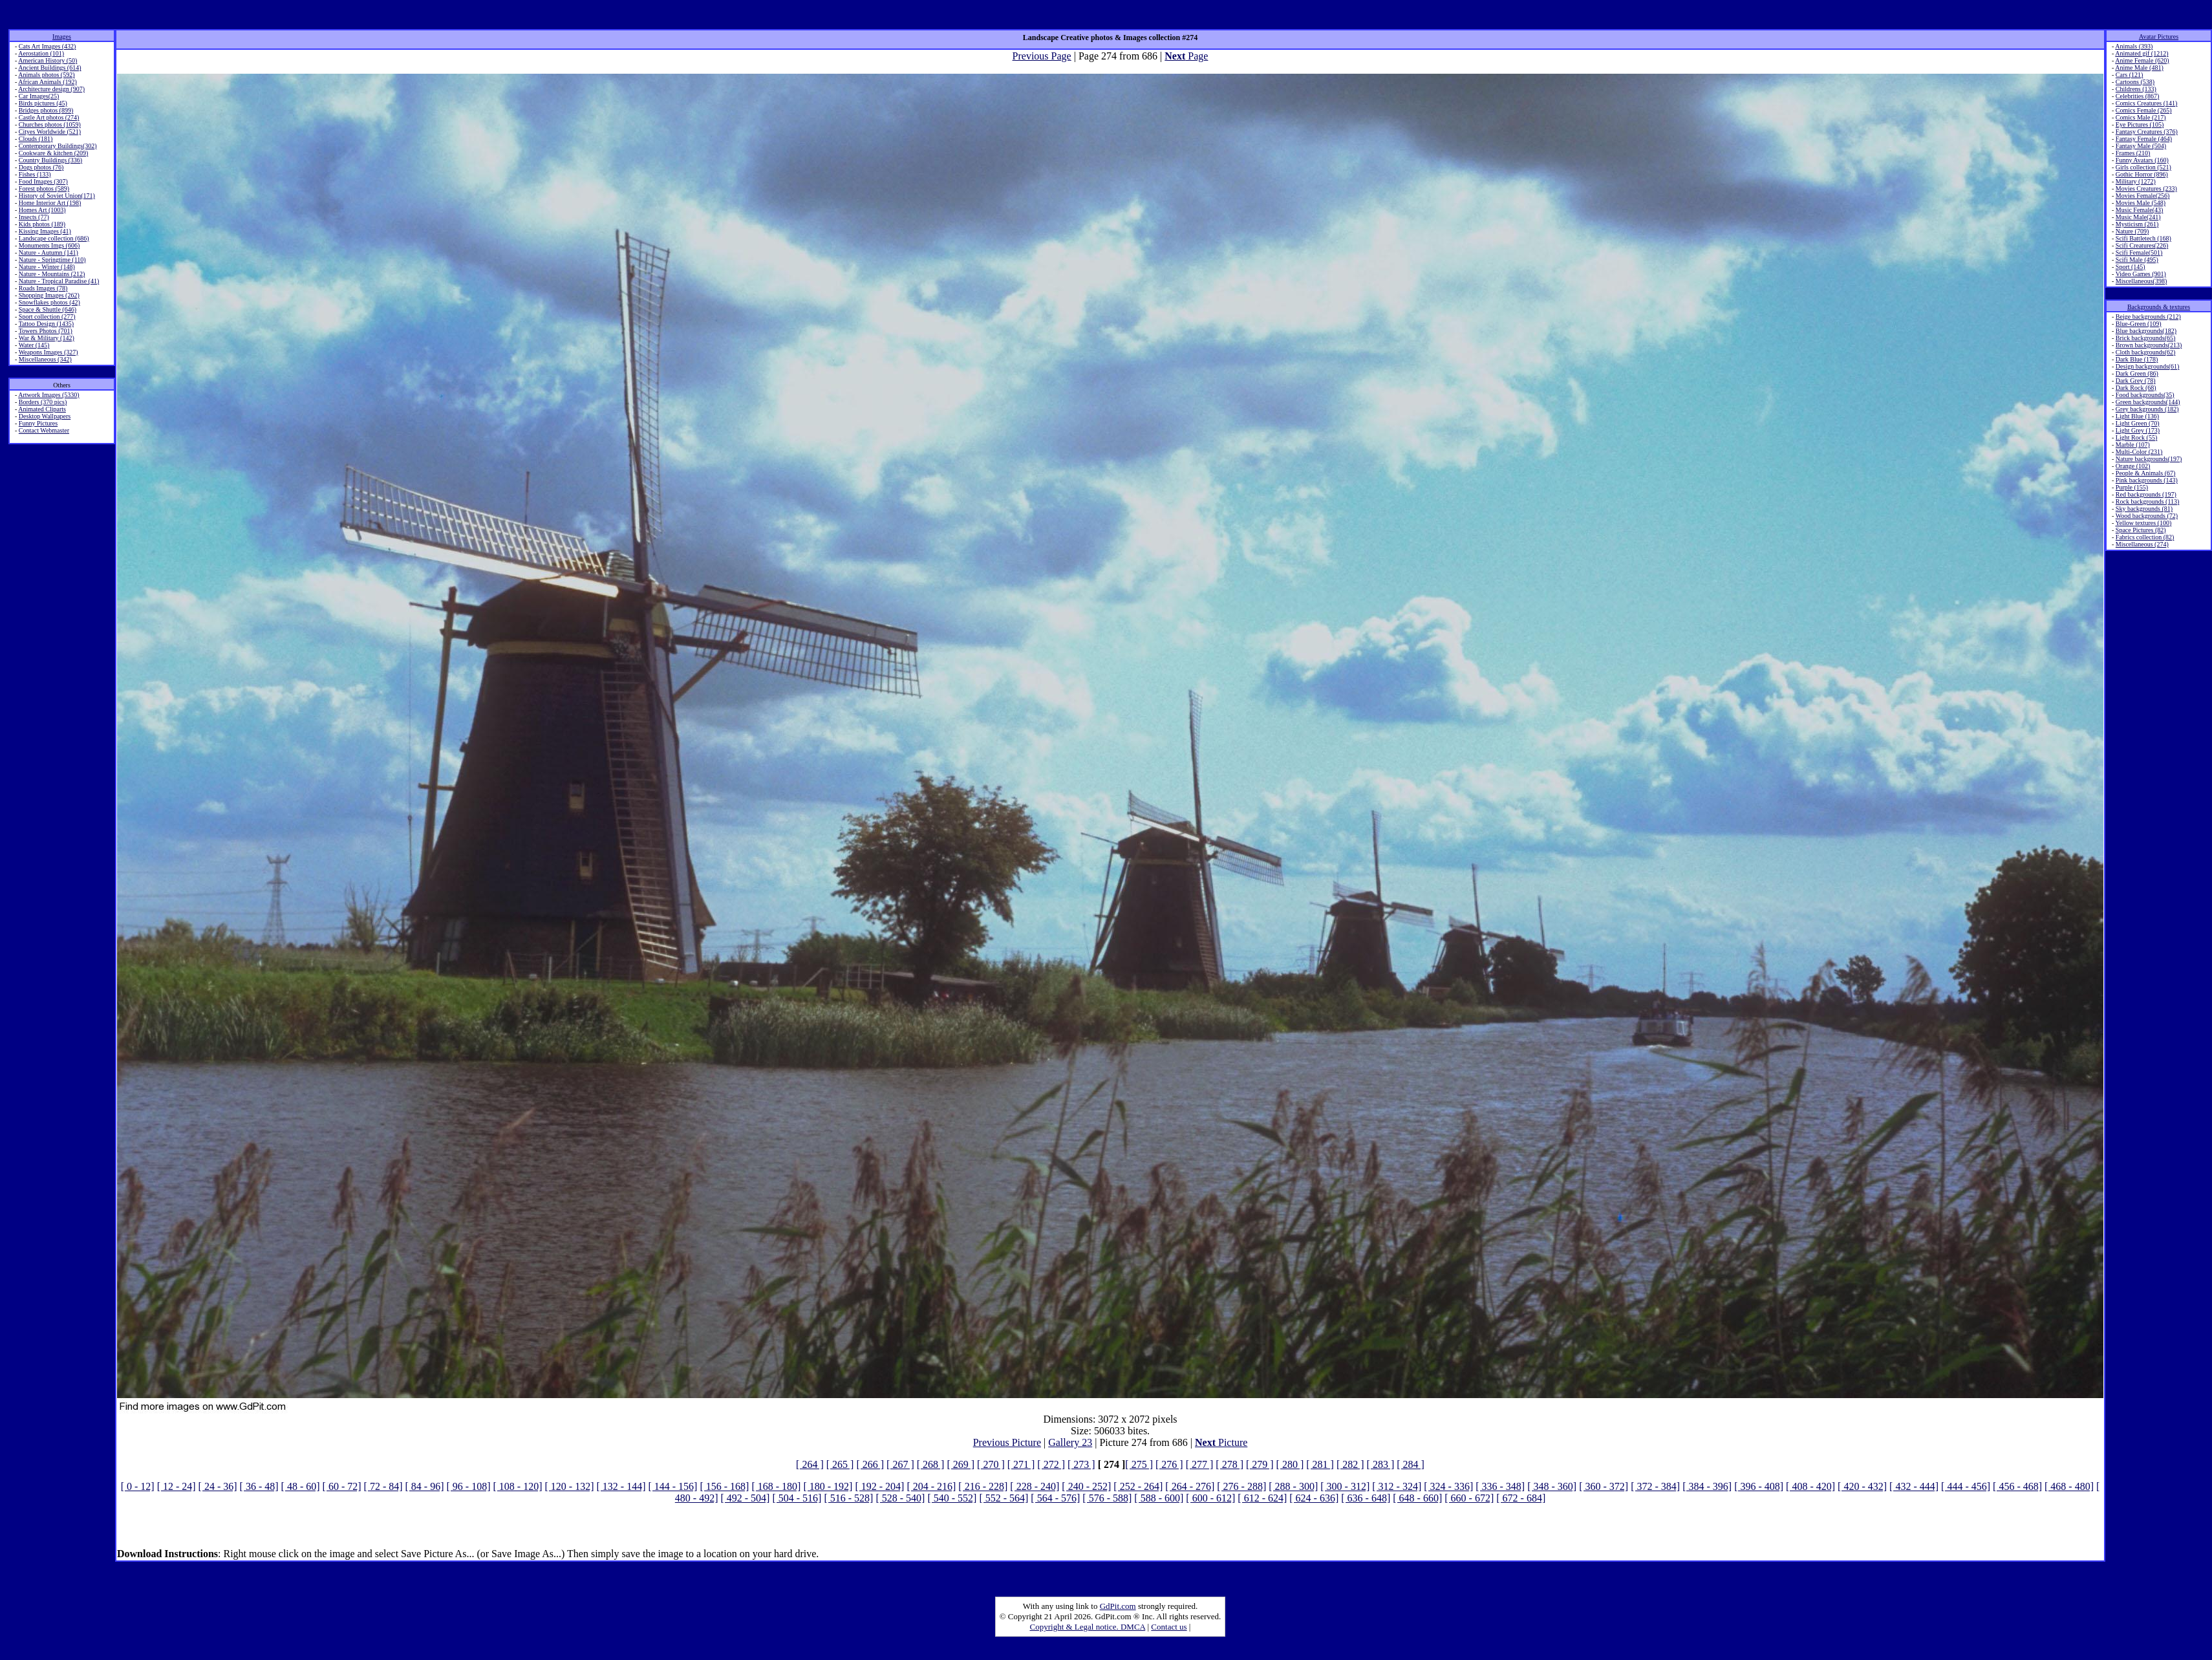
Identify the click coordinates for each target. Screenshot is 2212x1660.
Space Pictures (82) (2141, 530)
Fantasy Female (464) (2144, 138)
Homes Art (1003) (42, 209)
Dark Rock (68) (2136, 387)
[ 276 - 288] (1241, 1486)
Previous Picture (1007, 1442)
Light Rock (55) (2136, 437)
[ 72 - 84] (383, 1486)
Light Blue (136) (2137, 416)
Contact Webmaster (44, 430)
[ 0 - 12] (138, 1486)
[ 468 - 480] (2069, 1486)
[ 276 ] (1169, 1464)
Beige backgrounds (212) (2148, 316)
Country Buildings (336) (50, 160)
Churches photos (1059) (50, 124)
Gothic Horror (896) (2142, 174)
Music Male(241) (2138, 217)
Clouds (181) (36, 138)
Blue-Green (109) (2139, 323)
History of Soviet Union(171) (57, 195)
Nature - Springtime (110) (52, 259)
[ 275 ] (1139, 1464)
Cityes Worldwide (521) (50, 131)
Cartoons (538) (2135, 81)
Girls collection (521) (2143, 167)
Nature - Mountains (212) (52, 273)
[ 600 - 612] (1210, 1498)
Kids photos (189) (42, 224)
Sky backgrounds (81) (2144, 508)
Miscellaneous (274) (2142, 544)
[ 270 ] (991, 1464)
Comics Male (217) (2141, 117)
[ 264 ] (810, 1464)
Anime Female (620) (2142, 60)
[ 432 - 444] (1913, 1486)
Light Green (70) (2138, 423)
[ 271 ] (1021, 1464)
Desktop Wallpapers (44, 416)
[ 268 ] (931, 1464)
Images (61, 36)
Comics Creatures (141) (2147, 103)
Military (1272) (2136, 181)
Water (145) (34, 345)
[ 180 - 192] (827, 1486)
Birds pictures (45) (43, 103)
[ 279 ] (1260, 1464)
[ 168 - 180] (775, 1486)
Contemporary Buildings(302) (58, 145)
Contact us (1169, 1627)
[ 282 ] (1350, 1464)
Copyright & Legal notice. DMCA (1088, 1627)
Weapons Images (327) (48, 352)
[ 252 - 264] (1138, 1486)
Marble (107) (2133, 444)
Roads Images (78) (43, 288)
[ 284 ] (1410, 1464)
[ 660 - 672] (1469, 1498)
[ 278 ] (1229, 1464)
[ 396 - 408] (1758, 1486)
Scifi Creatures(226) (2142, 245)
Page (1186, 55)
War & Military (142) (46, 337)
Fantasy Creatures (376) (2147, 131)
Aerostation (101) (41, 53)
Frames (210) (2133, 152)
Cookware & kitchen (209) (53, 152)
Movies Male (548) (2140, 202)
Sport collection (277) (47, 316)
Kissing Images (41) (45, 231)
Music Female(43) (2140, 209)
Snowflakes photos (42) (49, 302)
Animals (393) (2134, 46)
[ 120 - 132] (569, 1486)
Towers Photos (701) (45, 330)
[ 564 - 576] (1055, 1498)
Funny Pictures (38, 423)
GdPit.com (1118, 1606)
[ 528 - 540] (900, 1498)
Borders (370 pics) (43, 401)
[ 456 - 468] (2017, 1486)
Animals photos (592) (46, 74)
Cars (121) (2129, 74)
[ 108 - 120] (517, 1486)
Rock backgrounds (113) (2148, 501)
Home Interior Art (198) (50, 202)
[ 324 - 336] (1448, 1486)
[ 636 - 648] (1365, 1498)
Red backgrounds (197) (2146, 494)
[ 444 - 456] (1965, 1486)
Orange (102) (2133, 465)
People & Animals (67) (2146, 473)
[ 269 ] (960, 1464)
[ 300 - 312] (1344, 1486)
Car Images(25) (39, 96)
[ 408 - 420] (1810, 1486)
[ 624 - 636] (1313, 1498)
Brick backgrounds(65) (2145, 337)
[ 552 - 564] (1003, 1498)
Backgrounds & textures (2158, 306)
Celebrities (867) (2137, 96)
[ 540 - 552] (951, 1498)
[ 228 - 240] (1034, 1486)
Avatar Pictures (2158, 36)
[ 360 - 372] (1603, 1486)
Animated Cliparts (42, 409)
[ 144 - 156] (672, 1486)
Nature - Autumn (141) (48, 252)
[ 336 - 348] (1500, 1486)
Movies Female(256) (2143, 195)
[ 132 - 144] (620, 1486)
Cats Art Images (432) (47, 46)
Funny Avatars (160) (2142, 160)
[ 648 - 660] (1417, 1498)
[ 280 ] (1290, 1464)
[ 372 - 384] (1655, 1486)
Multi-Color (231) (2139, 451)
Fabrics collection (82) (2145, 537)
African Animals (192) (47, 81)
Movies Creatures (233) (2146, 188)
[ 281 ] (1320, 1464)
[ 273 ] (1081, 1464)
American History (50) (47, 60)
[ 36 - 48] (259, 1486)
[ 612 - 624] (1262, 1498)
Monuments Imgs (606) (49, 245)
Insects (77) (34, 217)
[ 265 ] (840, 1464)
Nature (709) (2132, 231)
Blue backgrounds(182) (2146, 330)
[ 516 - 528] (848, 1498)
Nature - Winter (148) (47, 266)
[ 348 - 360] (1551, 1486)
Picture (1221, 1442)
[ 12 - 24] (176, 1486)
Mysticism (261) (2137, 224)
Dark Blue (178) (2137, 359)
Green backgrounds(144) (2148, 401)
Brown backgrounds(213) (2149, 345)
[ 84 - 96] (424, 1486)
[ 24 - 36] (218, 1486)
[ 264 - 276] (1189, 1486)
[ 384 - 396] (1707, 1486)
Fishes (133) (35, 174)
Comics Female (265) (2144, 110)
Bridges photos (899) (46, 110)
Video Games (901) (2141, 273)
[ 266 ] (870, 1464)
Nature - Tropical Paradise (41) (59, 281)
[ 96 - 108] (469, 1486)
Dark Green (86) (2137, 373)
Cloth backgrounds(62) (2146, 352)
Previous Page (1042, 55)
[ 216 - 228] (982, 1486)
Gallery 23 (1070, 1442)
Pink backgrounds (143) (2147, 480)
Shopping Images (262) (49, 295)
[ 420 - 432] (1862, 1486)
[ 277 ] (1200, 1464)
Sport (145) (2130, 266)
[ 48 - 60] (300, 1486)
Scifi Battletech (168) (2143, 238)
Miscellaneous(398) (2141, 281)
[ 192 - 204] (879, 1486)
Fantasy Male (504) (2141, 145)
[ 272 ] (1051, 1464)
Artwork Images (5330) (48, 394)
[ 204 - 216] (931, 1486)
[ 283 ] (1381, 1464)
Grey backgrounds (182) (2147, 409)
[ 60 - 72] (342, 1486)
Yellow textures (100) (2143, 522)
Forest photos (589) (44, 188)
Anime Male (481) (2139, 67)
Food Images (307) (43, 181)
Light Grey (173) (2138, 430)
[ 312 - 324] (1396, 1486)
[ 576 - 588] (1107, 1498)
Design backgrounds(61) (2148, 366)
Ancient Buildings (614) (49, 67)
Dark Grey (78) (2136, 380)
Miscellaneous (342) (45, 359)
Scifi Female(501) (2139, 252)
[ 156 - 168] (724, 1486)
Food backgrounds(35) (2145, 394)
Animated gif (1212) (2141, 53)
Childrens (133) (2136, 88)
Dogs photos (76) (41, 167)
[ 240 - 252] (1086, 1486)
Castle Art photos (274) (49, 117)
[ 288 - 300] (1293, 1486)
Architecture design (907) (51, 88)
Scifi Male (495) (2137, 259)
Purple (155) (2132, 487)
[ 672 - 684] (1520, 1498)
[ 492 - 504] (744, 1498)
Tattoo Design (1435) (46, 323)
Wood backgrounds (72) (2147, 515)
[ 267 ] (900, 1464)
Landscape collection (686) (54, 238)
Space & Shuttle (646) (47, 309)
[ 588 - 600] (1158, 1498)
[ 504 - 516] (796, 1498)
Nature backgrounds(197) (2149, 458)
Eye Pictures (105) (2140, 124)
